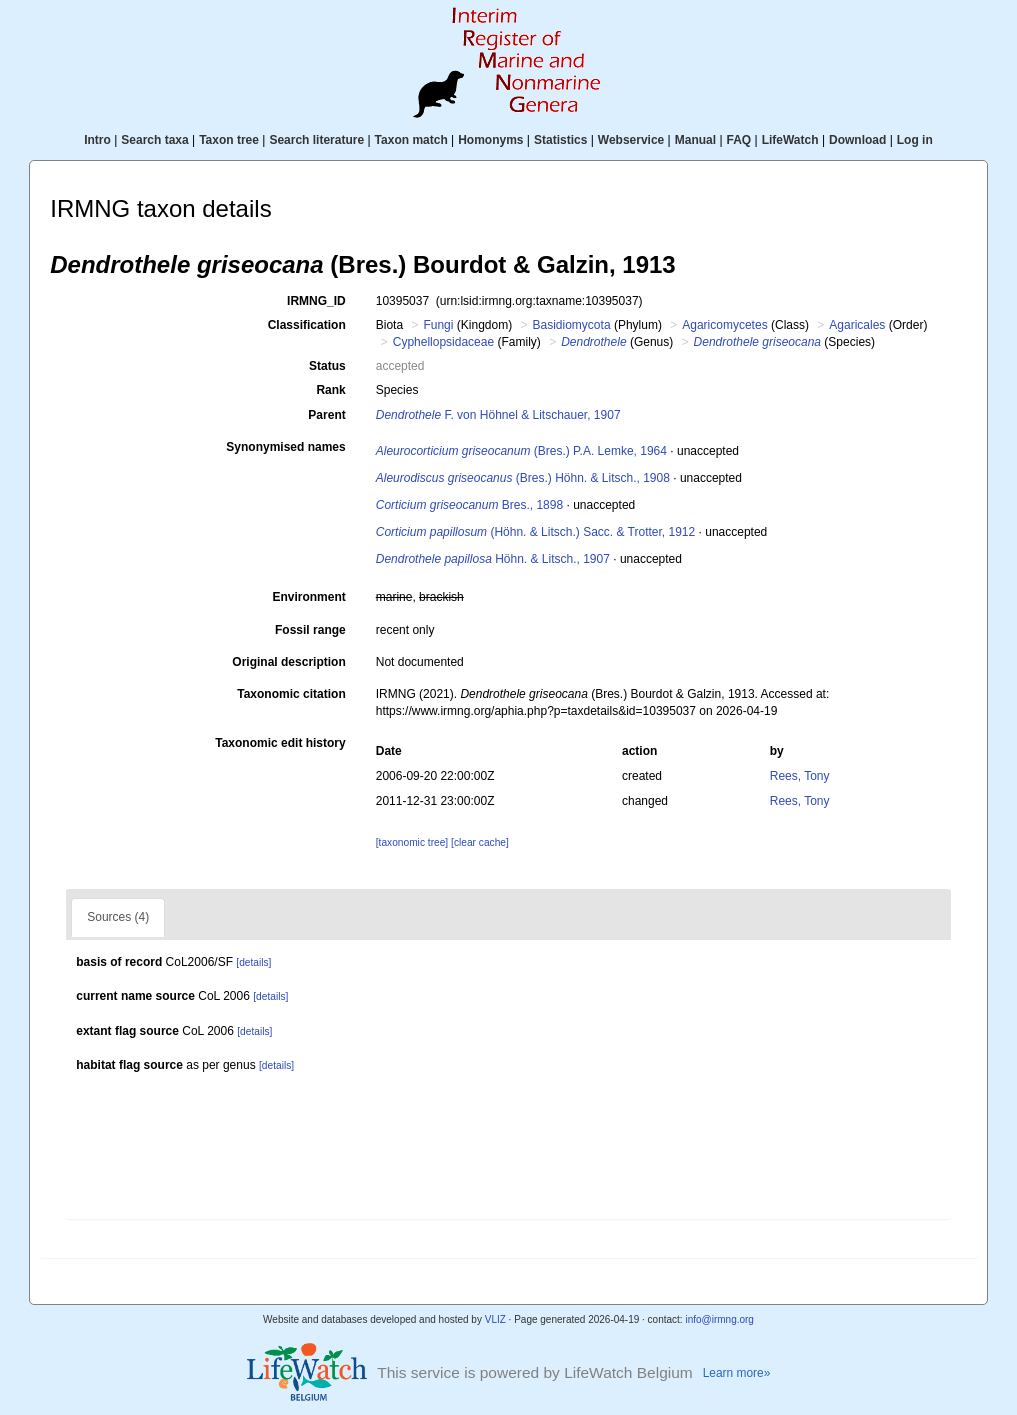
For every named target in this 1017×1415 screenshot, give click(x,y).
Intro (97, 140)
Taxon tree (229, 140)
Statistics (560, 140)
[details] (253, 962)
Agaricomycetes (724, 325)
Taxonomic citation (291, 694)
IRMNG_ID (316, 301)
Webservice (631, 140)
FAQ (739, 140)
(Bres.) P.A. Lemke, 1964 (521, 451)
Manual (695, 140)
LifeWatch (790, 140)
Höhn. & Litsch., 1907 (493, 559)
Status (327, 366)
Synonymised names (285, 447)
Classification (307, 325)
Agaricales (857, 325)
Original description (288, 662)
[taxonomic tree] (412, 842)
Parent (326, 415)
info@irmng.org (719, 1319)
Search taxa (154, 140)
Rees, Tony (800, 776)
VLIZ (495, 1319)
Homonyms (490, 140)
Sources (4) (118, 917)
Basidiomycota (572, 325)
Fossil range (310, 630)
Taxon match (411, 140)
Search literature (316, 140)
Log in (915, 140)
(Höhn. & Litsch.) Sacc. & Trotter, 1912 (535, 532)
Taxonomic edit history (280, 743)
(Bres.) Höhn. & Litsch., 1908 (523, 478)
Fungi (438, 325)
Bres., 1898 (469, 505)
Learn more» (737, 1373)
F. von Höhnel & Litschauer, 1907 (498, 415)
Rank (330, 390)
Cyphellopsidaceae (443, 342)
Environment (308, 597)
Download (857, 140)
